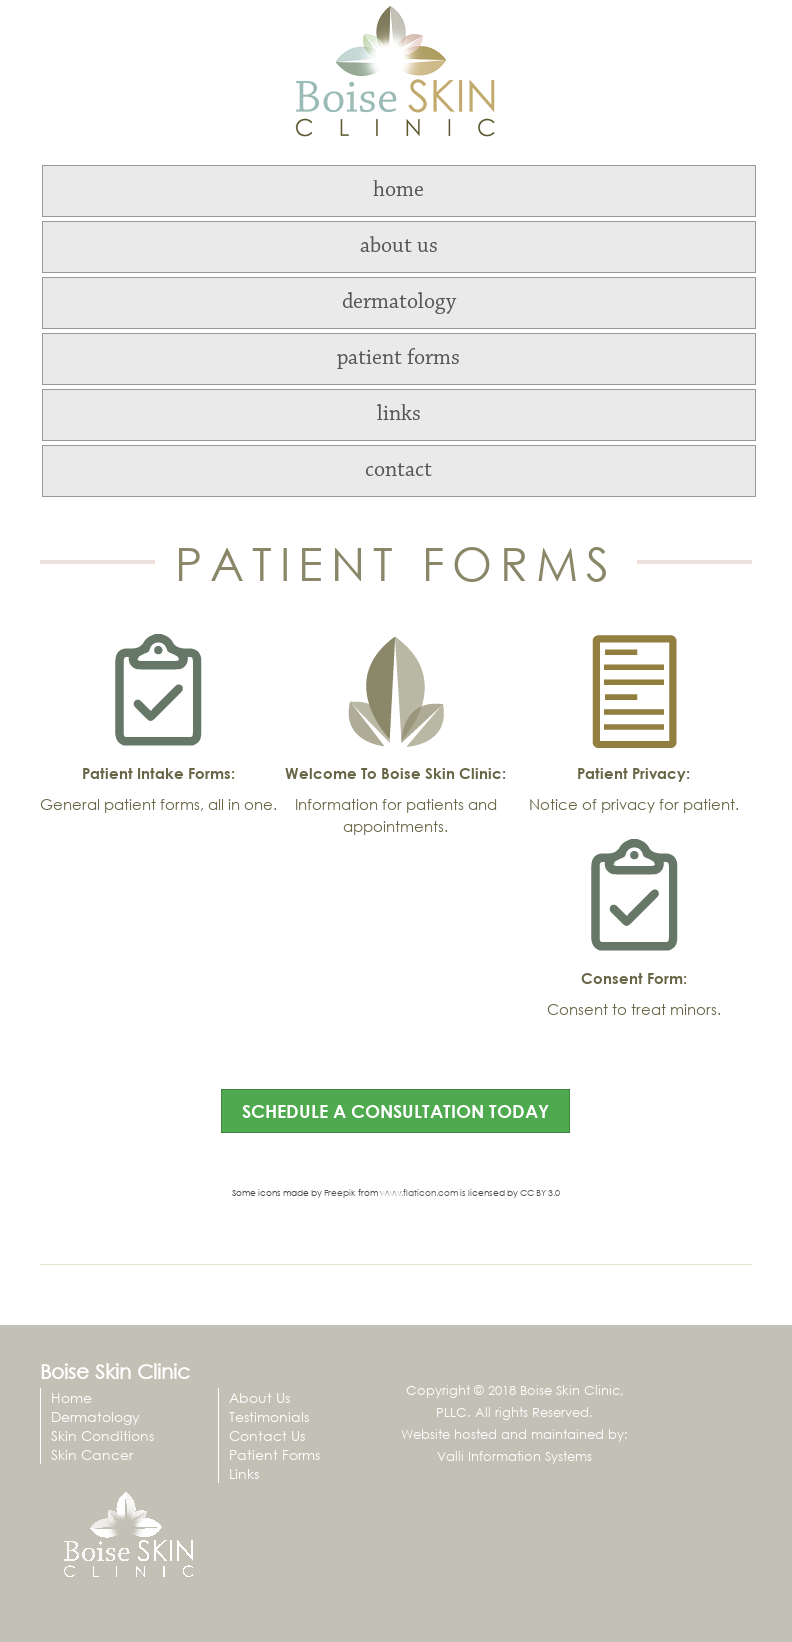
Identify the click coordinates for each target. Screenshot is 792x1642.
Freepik (340, 1192)
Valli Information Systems (514, 1456)
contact (398, 471)
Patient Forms (274, 1454)
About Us (259, 1397)
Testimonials (269, 1416)
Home (71, 1397)
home (398, 191)
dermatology (399, 303)
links (399, 415)
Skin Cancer (92, 1454)
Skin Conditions (102, 1435)
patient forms (398, 359)
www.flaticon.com (419, 1192)
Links (244, 1473)
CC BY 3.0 (540, 1192)
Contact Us (267, 1435)
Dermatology (95, 1416)
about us (399, 247)
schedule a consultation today (395, 1111)
